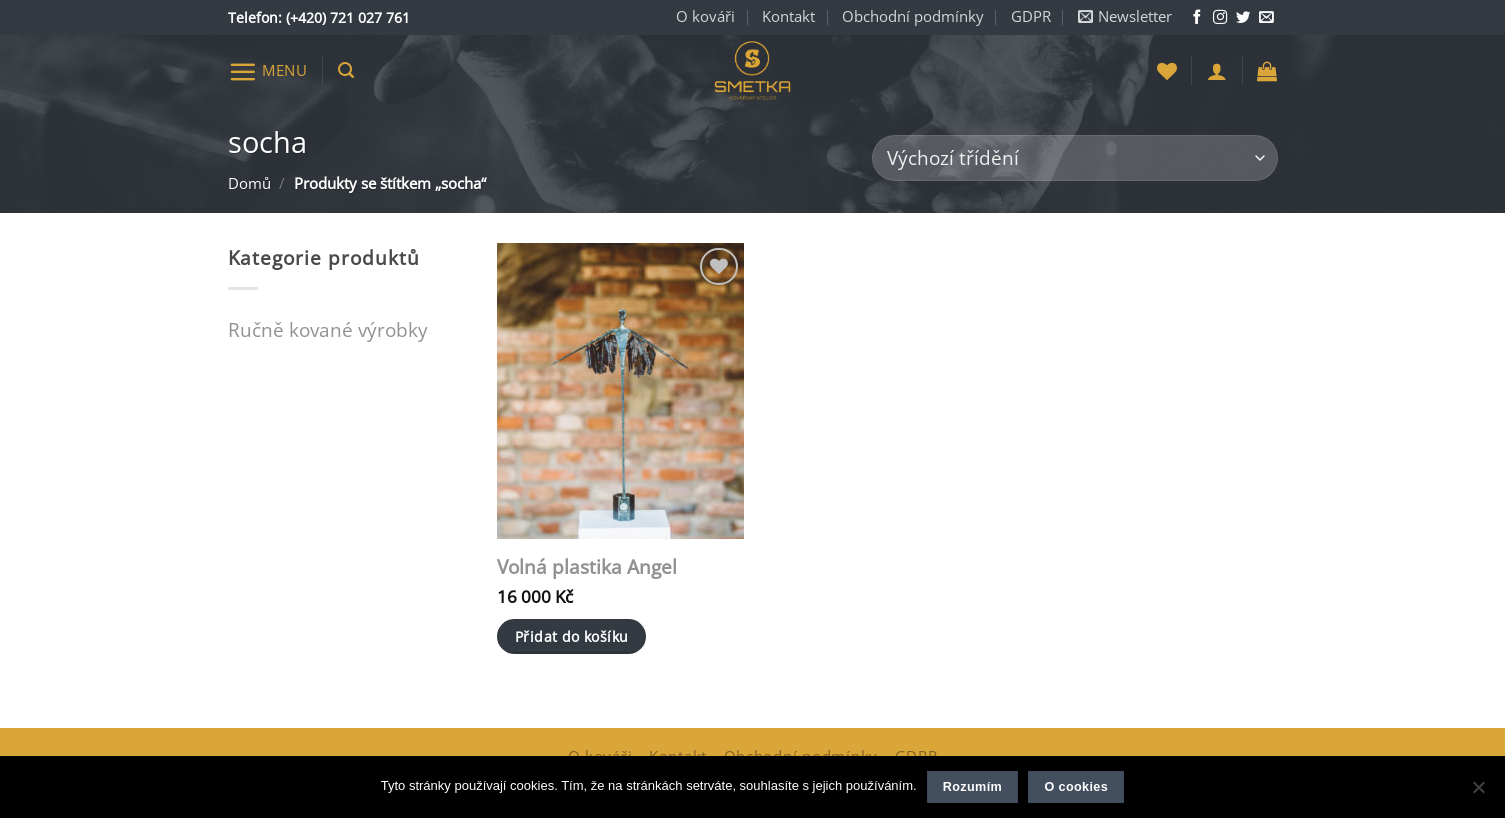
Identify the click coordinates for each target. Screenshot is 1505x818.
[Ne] (1478, 793)
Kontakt (788, 16)
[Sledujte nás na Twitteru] (1243, 18)
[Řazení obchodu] (1074, 158)
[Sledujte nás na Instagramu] (1220, 18)
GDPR (1031, 16)
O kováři (705, 16)
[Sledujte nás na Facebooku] (1197, 18)
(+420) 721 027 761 (348, 17)
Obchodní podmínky (913, 16)
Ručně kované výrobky (328, 329)
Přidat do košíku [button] (572, 636)
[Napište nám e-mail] (1266, 18)
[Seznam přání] (1167, 71)
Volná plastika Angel (587, 567)
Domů (249, 183)
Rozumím (972, 787)
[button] (1125, 17)
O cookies (1076, 787)
